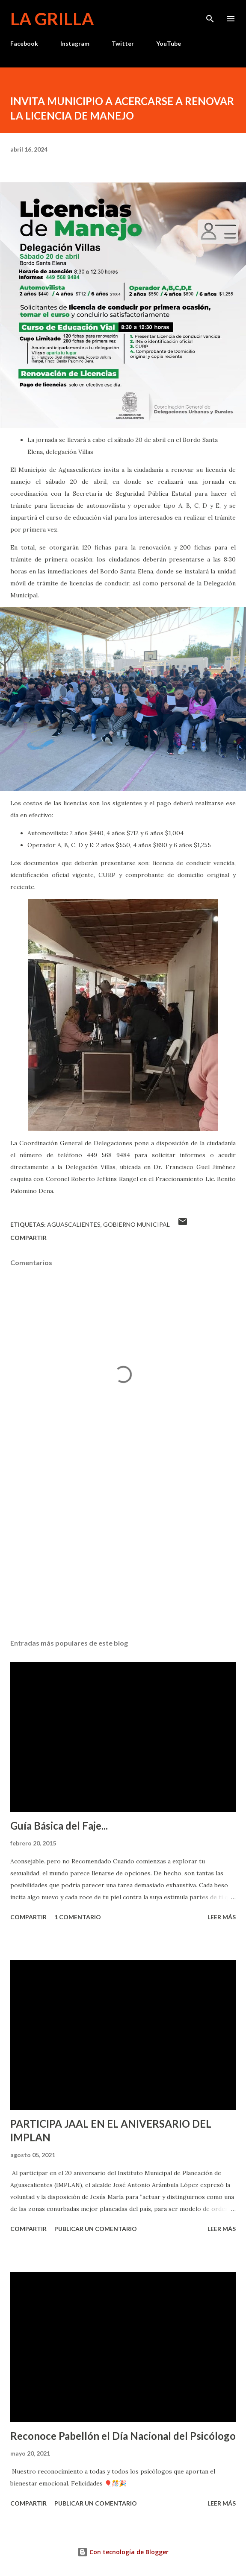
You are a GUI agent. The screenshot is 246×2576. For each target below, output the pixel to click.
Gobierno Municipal (136, 1224)
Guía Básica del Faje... (59, 1825)
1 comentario (77, 1917)
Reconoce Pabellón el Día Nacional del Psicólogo (123, 2436)
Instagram (74, 43)
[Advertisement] (123, 1551)
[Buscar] (210, 15)
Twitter (123, 43)
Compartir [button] (28, 1237)
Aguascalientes (74, 1224)
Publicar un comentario (95, 2228)
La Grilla (52, 19)
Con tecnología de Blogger (123, 2552)
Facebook (24, 43)
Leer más (221, 1917)
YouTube (168, 43)
